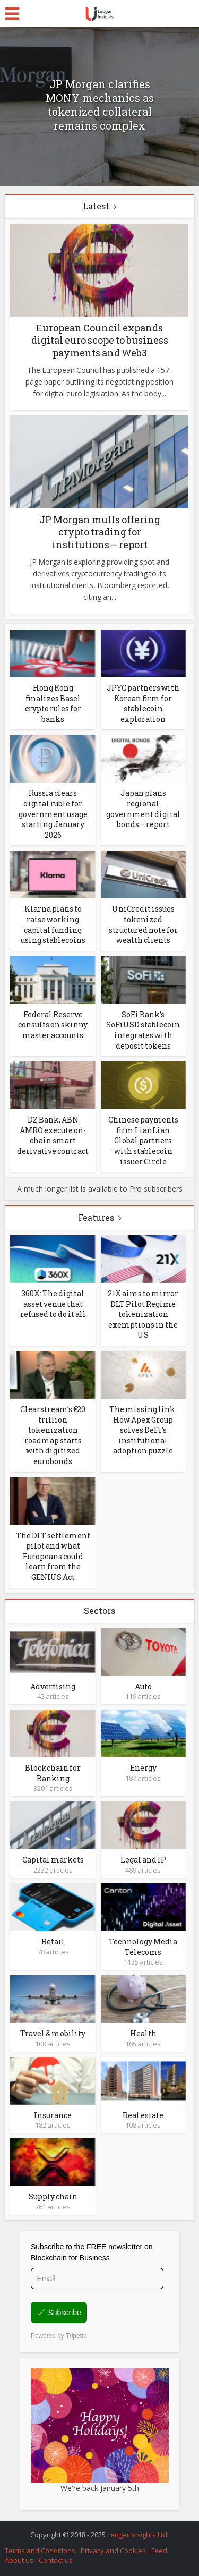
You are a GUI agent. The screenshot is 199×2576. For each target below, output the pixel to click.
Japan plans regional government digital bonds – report (143, 808)
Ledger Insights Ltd (137, 2534)
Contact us (56, 2560)
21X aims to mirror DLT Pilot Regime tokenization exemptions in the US (143, 1314)
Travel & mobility (52, 2033)
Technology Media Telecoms (143, 1946)
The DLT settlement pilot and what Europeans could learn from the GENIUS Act (53, 1556)
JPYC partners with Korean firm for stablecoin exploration (143, 703)
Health (143, 2033)
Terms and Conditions (40, 2550)
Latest (96, 205)
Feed (159, 2550)
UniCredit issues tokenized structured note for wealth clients (143, 924)
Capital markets (53, 1860)
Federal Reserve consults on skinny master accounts (53, 1024)
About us (19, 2560)
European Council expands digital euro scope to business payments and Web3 (99, 340)
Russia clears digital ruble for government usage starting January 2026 (53, 813)
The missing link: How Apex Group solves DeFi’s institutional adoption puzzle (143, 1430)
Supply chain (53, 2196)
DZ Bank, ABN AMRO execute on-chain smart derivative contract (53, 1135)
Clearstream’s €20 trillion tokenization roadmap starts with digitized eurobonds (52, 1435)
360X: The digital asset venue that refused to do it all (53, 1303)
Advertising (52, 1686)
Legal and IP (143, 1860)
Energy (143, 1768)
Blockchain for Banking (53, 1773)
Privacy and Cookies (113, 2550)
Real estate (143, 2115)
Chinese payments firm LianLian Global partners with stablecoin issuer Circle (143, 1140)
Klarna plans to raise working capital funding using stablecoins (53, 924)
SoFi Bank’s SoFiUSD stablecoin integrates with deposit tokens (143, 1030)
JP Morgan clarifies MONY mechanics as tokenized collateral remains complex (100, 104)
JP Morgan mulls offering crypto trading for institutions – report (99, 532)
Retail (53, 1941)
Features (96, 1217)
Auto (143, 1686)
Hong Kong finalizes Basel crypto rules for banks (53, 703)
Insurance (53, 2115)
